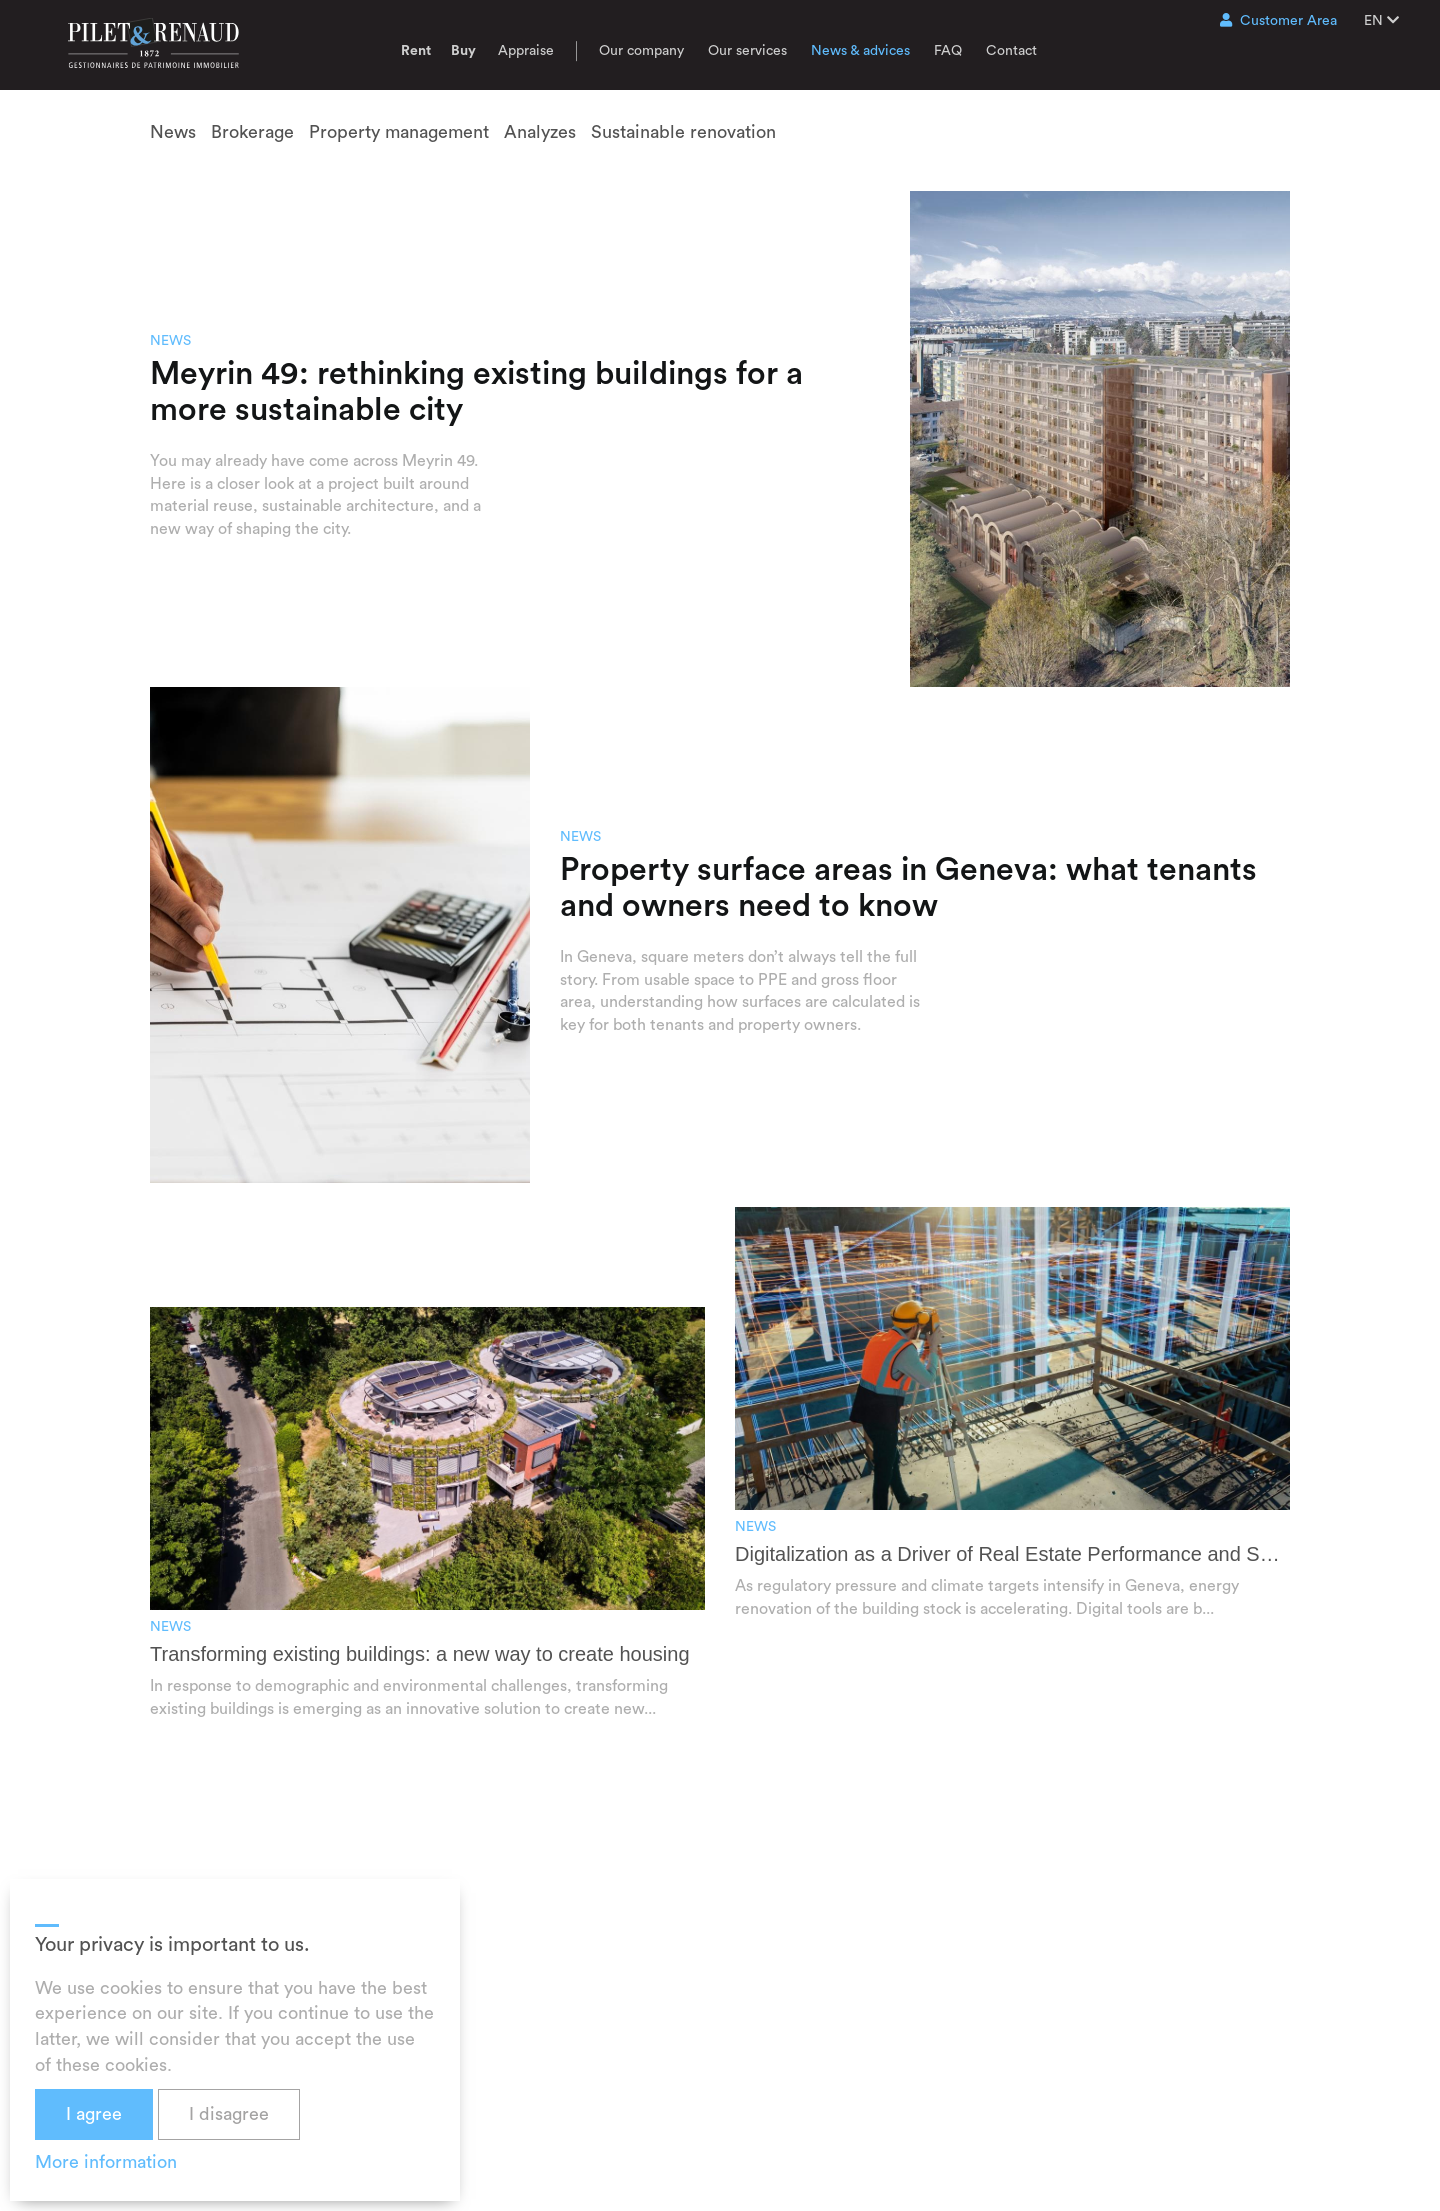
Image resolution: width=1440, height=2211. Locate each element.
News (173, 132)
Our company (641, 51)
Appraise (526, 51)
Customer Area (1278, 20)
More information (106, 2162)
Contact (1011, 51)
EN (1381, 20)
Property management (399, 132)
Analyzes (540, 132)
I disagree (229, 2114)
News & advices (860, 51)
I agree (94, 2114)
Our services (747, 51)
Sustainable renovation (683, 132)
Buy (463, 51)
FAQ (948, 51)
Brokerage (252, 132)
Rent (416, 51)
